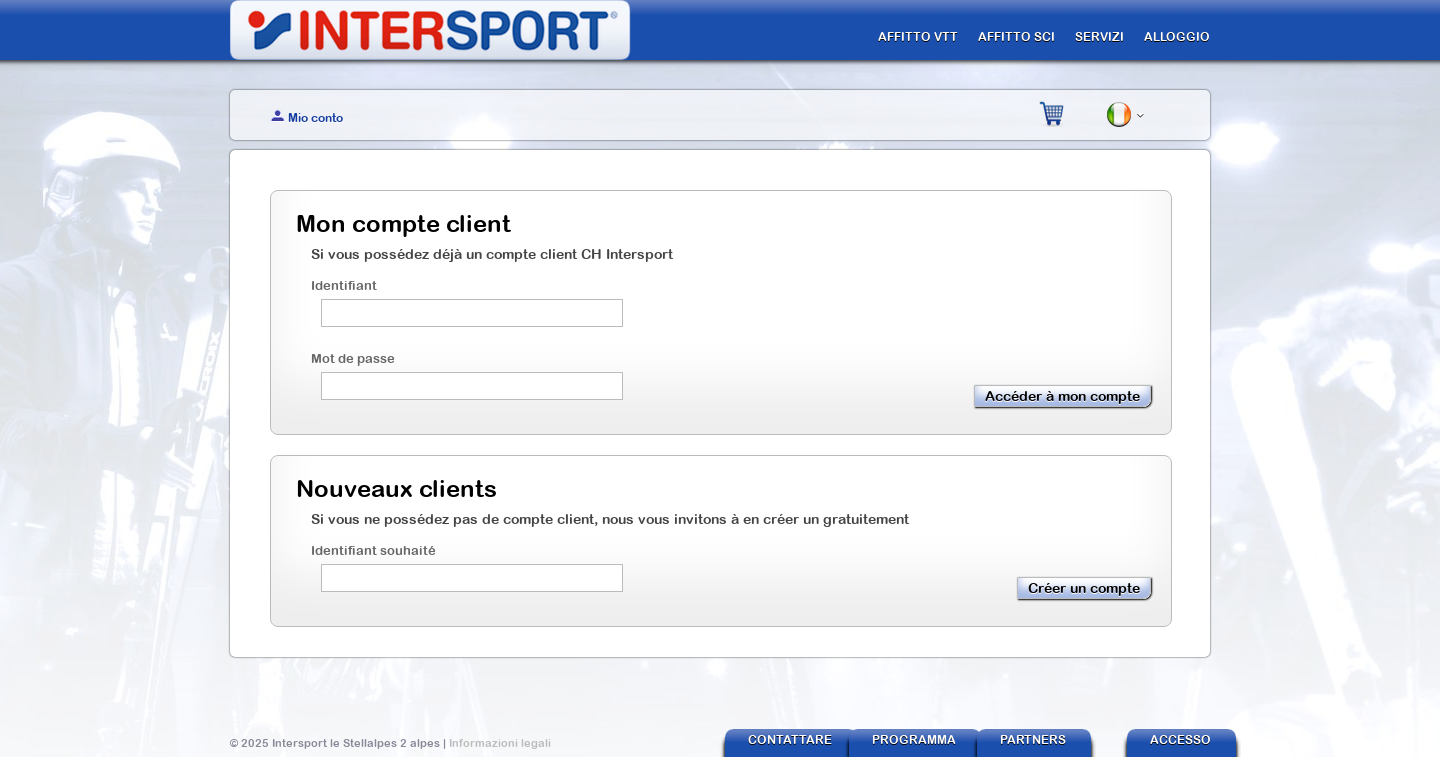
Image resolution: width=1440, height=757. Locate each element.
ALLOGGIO (1177, 37)
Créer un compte (1084, 588)
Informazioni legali (500, 743)
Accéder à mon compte (1062, 396)
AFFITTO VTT (918, 37)
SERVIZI (1099, 37)
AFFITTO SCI (1016, 37)
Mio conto (315, 118)
